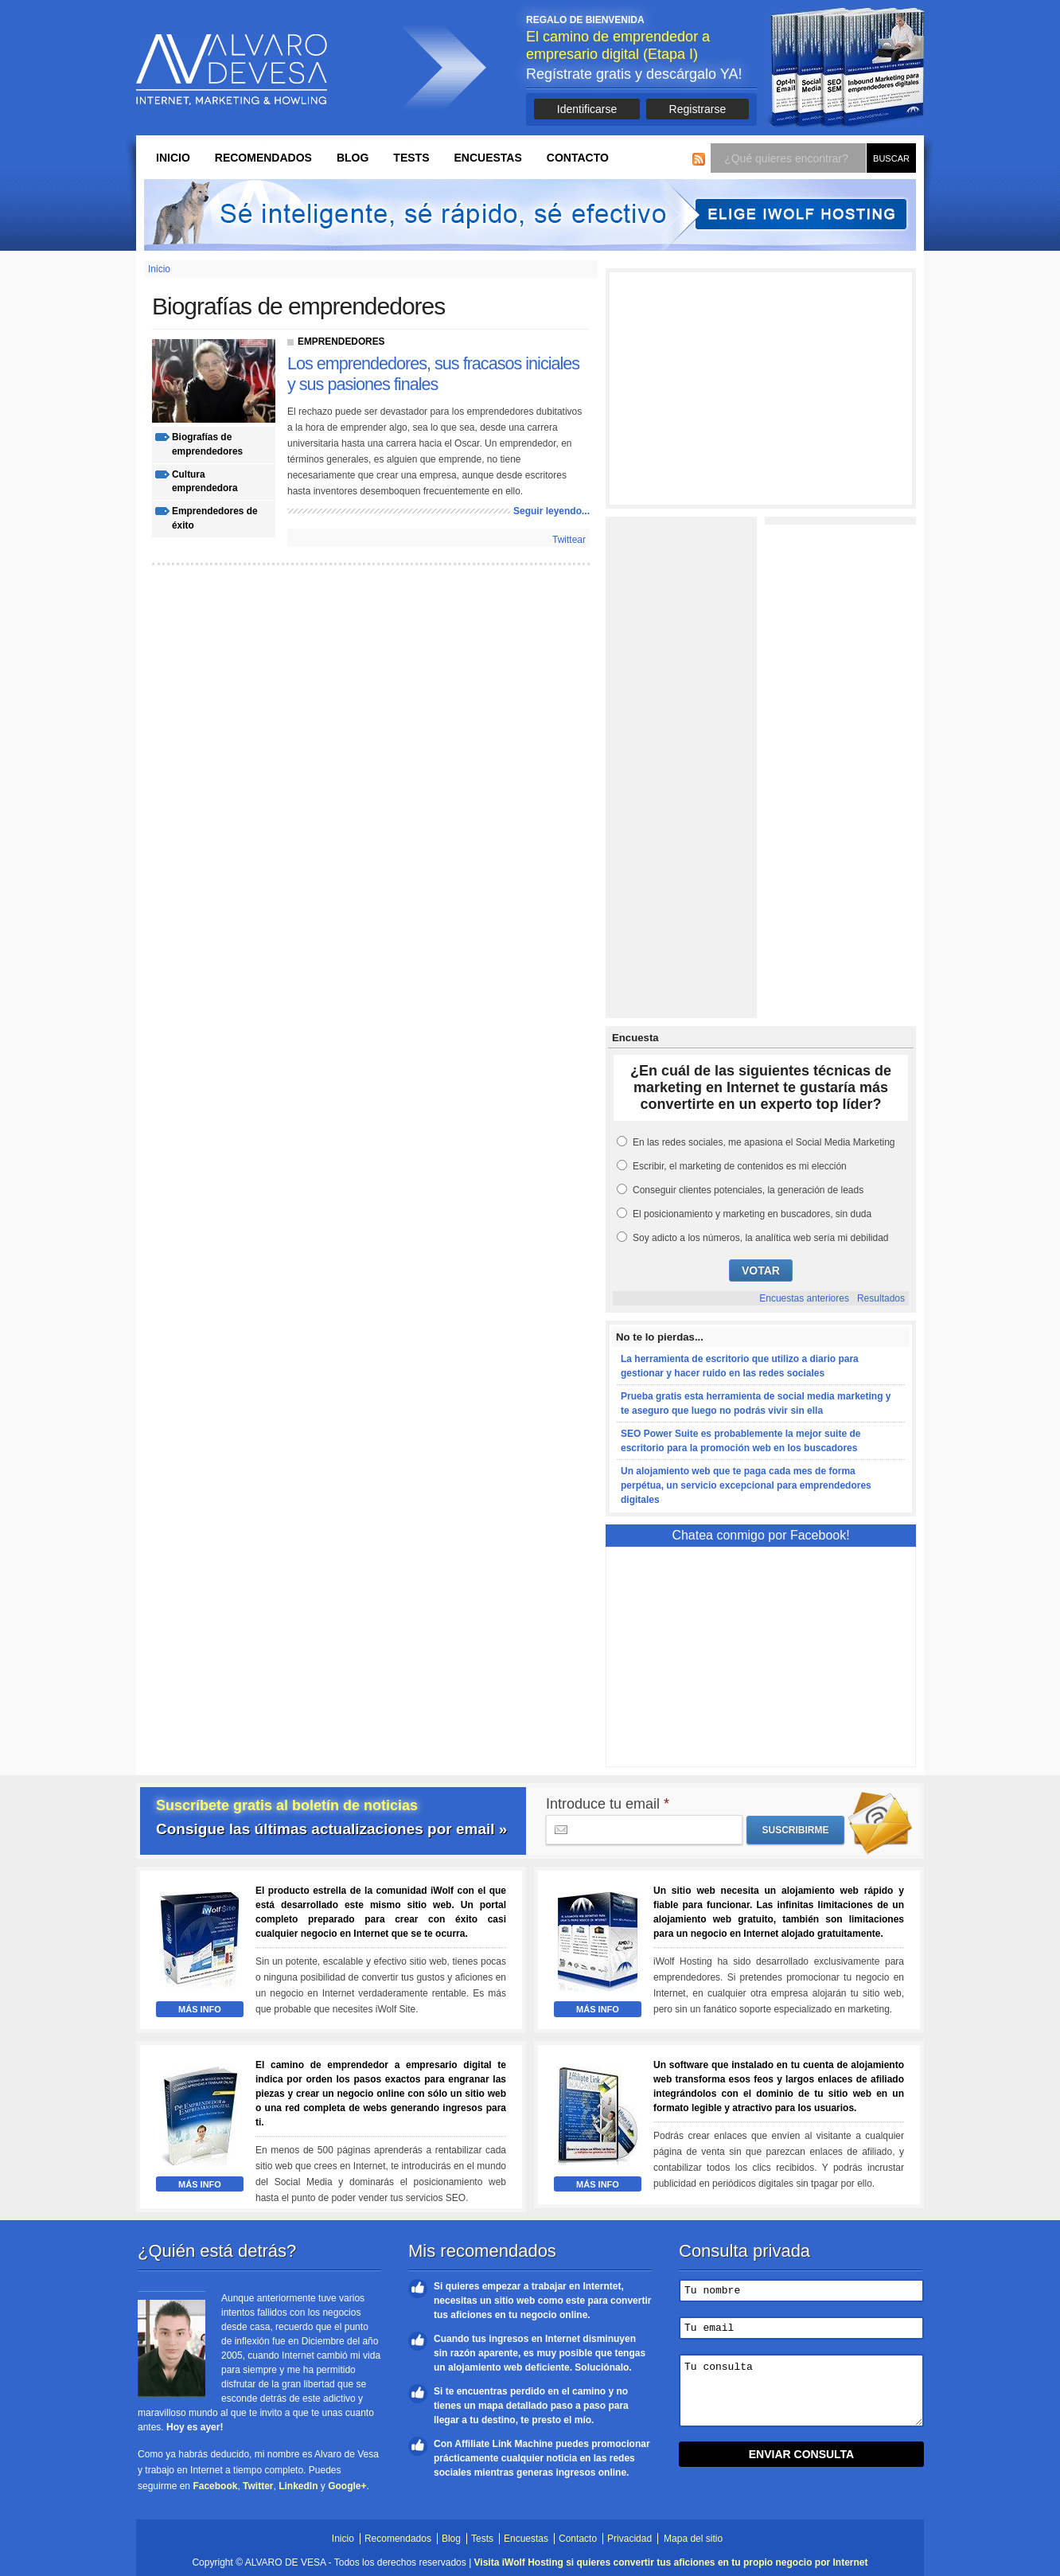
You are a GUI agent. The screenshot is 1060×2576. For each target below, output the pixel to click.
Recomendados (263, 157)
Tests (411, 157)
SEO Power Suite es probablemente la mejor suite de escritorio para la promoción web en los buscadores (740, 1441)
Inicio (173, 157)
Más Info (199, 2009)
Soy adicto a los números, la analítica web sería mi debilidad (761, 1237)
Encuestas (487, 157)
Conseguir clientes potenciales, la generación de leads (748, 1190)
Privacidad (629, 2538)
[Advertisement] (760, 388)
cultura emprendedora (205, 481)
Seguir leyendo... (551, 511)
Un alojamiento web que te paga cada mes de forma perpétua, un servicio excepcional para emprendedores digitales (746, 1485)
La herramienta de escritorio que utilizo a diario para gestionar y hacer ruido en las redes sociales (740, 1366)
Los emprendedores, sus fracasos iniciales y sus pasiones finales (433, 373)
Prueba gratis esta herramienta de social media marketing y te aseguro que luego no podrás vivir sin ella (755, 1403)
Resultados (881, 1298)
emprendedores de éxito (215, 518)
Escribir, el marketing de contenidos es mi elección (740, 1166)
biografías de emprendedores (207, 444)
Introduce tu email (607, 1804)
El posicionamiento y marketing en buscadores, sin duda (752, 1214)
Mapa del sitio (693, 2538)
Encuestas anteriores (804, 1298)
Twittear (569, 539)
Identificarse (587, 109)
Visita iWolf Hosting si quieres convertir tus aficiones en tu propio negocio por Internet (671, 2562)
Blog (352, 157)
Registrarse (698, 109)
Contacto (578, 157)
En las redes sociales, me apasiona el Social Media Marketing (764, 1142)
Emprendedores (341, 341)
